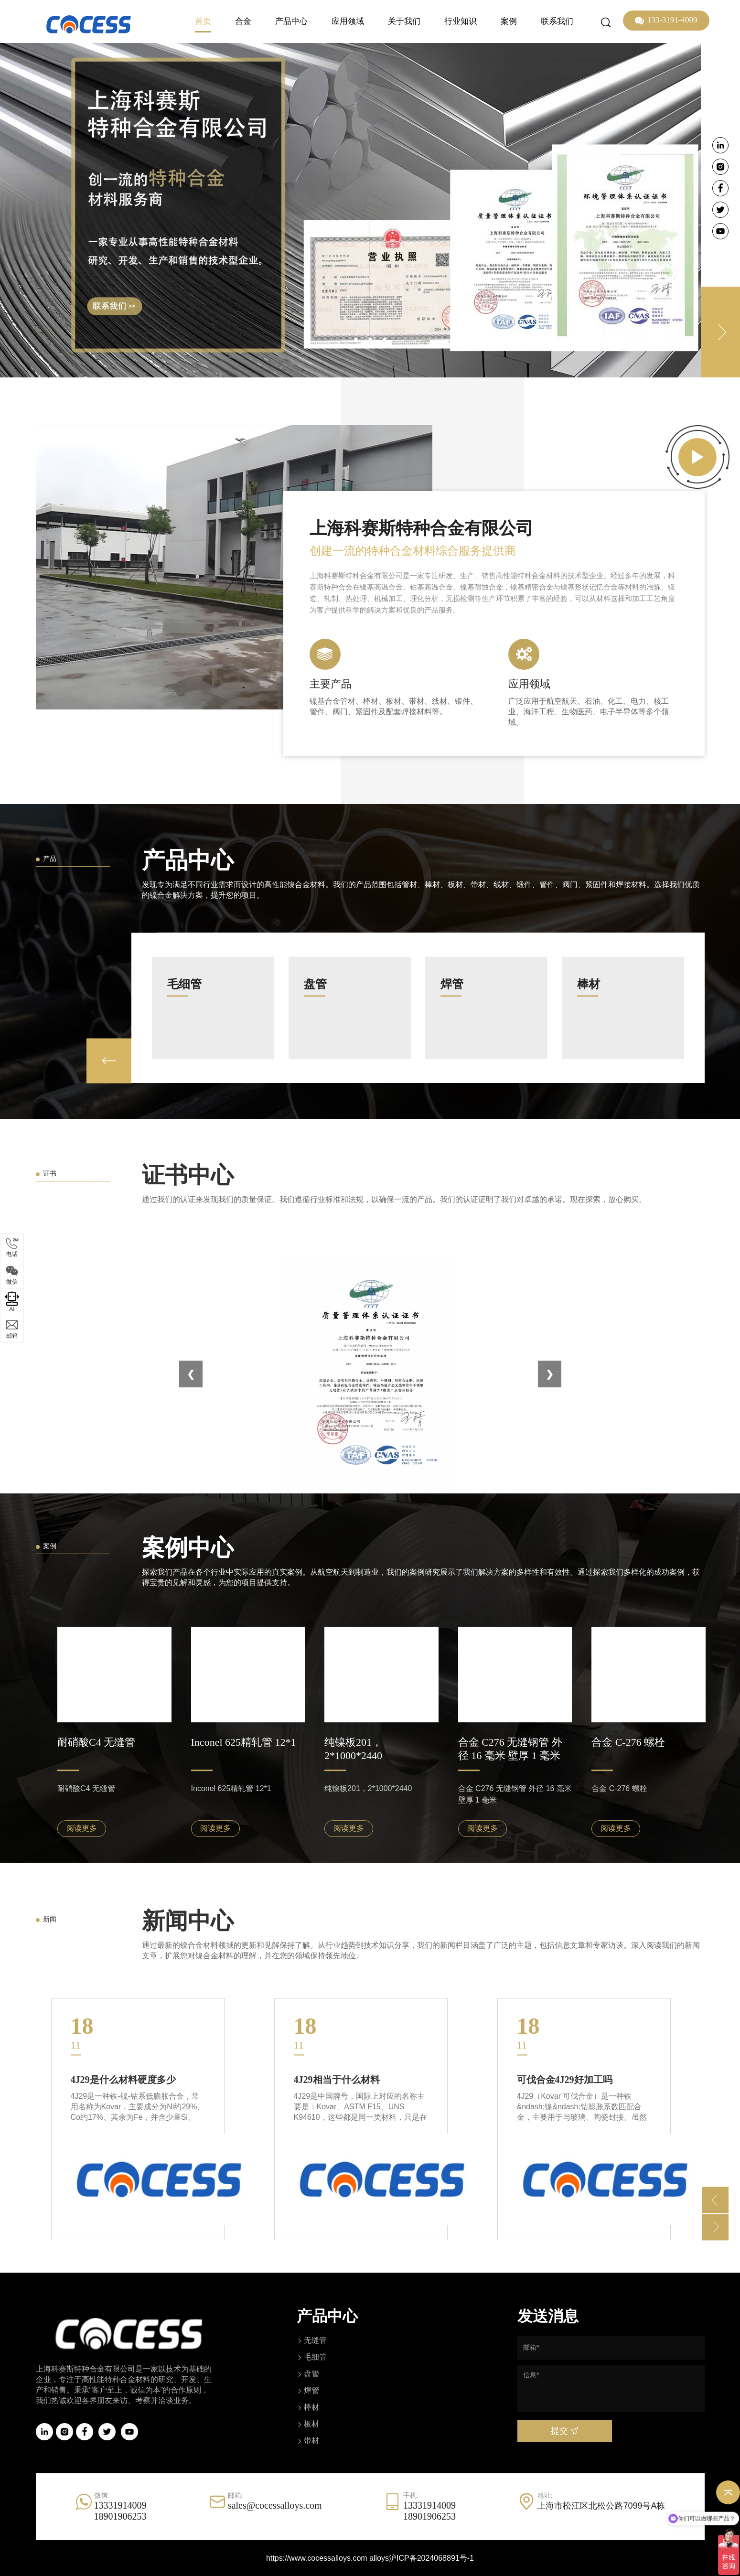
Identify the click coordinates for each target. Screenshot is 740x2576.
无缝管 (315, 2340)
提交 (564, 2431)
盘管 (311, 2374)
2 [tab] (370, 339)
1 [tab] (356, 339)
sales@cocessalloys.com (275, 2505)
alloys (379, 2558)
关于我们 (404, 21)
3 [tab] (384, 339)
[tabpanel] (370, 210)
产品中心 (291, 21)
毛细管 (315, 2357)
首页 (203, 21)
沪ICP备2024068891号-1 (431, 2558)
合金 (243, 21)
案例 (509, 21)
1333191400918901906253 (120, 2511)
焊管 (311, 2390)
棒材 (311, 2407)
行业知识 (460, 21)
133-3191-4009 (666, 20)
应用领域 (348, 21)
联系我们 (557, 21)
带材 (311, 2440)
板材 (311, 2424)
